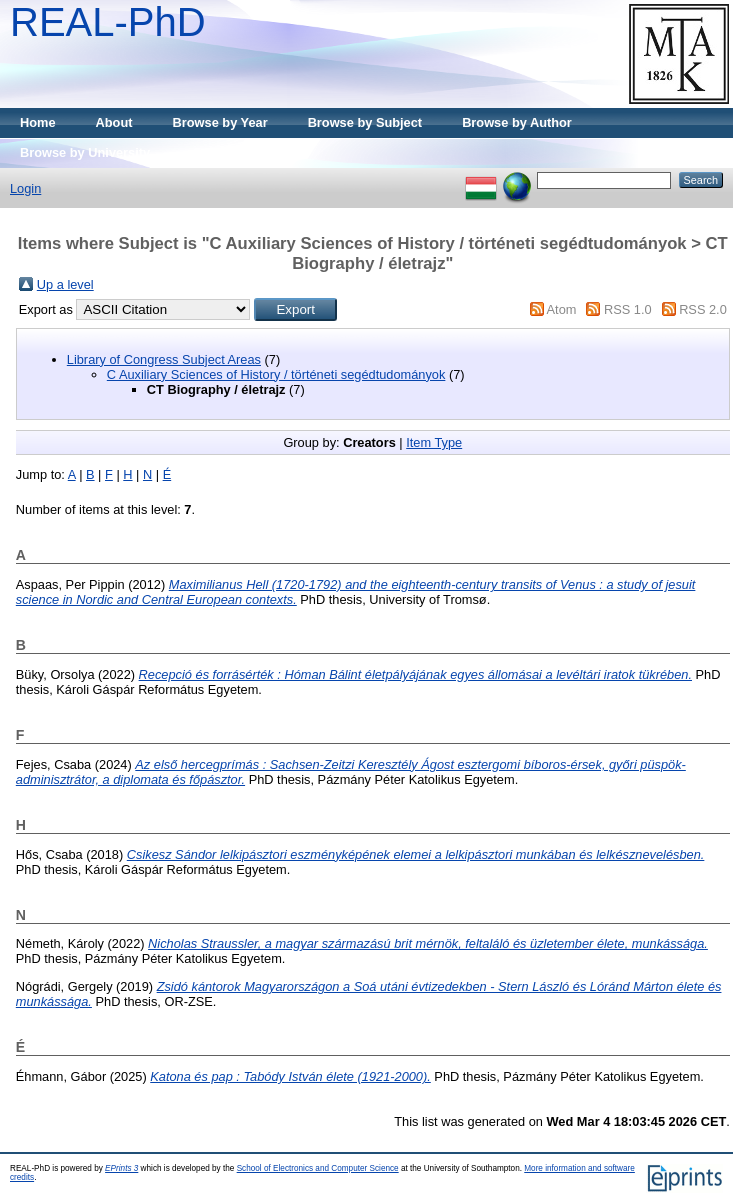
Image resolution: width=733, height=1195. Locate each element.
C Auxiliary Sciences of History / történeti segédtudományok (276, 374)
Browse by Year (220, 122)
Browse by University (85, 152)
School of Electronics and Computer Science (318, 1168)
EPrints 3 (121, 1168)
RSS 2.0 (703, 309)
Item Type (434, 442)
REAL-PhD (108, 22)
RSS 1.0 (628, 309)
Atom (562, 309)
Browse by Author (517, 122)
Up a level (65, 284)
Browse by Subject (365, 122)
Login (25, 188)
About (114, 122)
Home (38, 122)
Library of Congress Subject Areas (164, 359)
